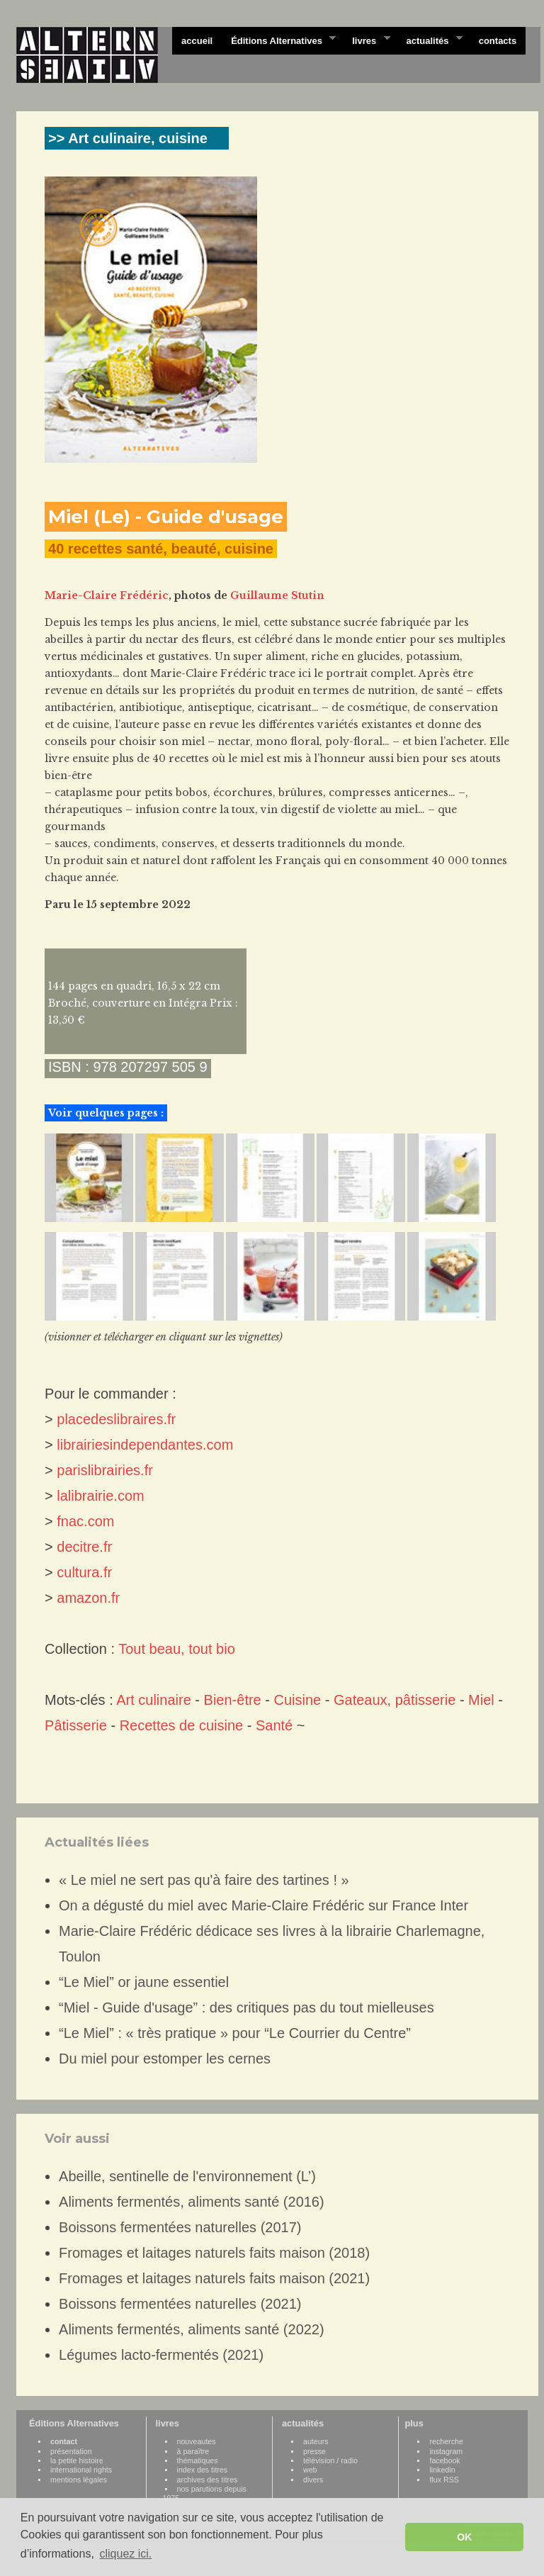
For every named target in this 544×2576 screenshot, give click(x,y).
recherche (446, 2441)
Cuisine (298, 1700)
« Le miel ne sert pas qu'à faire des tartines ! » (204, 1880)
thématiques (197, 2460)
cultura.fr (84, 1572)
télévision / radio (330, 2460)
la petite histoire (76, 2460)
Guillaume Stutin (277, 595)
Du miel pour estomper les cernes (165, 2058)
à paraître (193, 2451)
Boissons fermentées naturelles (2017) (180, 2227)
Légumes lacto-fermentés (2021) (161, 2355)
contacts (497, 40)
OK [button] (464, 2537)
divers (313, 2479)
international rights (81, 2469)
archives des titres (207, 2479)
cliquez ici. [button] (125, 2554)
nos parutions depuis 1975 (204, 2493)
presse (314, 2451)
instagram (446, 2451)
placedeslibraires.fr (116, 1419)
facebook (444, 2460)
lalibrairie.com (100, 1495)
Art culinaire (153, 1700)
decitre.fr (84, 1547)
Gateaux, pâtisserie (394, 1700)
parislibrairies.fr (105, 1470)
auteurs (316, 2441)
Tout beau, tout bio (176, 1649)
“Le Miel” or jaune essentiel (144, 1982)
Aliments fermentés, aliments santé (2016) (191, 2202)
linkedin (442, 2469)
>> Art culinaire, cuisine (128, 138)
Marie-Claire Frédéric (107, 595)
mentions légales (78, 2479)
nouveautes (196, 2441)
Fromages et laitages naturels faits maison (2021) (214, 2278)
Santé (274, 1725)
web (310, 2469)
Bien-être (232, 1700)
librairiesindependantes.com (145, 1444)
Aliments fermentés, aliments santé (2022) (191, 2329)
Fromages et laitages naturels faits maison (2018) (214, 2253)
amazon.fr (88, 1598)
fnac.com (85, 1521)
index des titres (202, 2469)
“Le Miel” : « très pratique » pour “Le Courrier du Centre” (235, 2033)
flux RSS (443, 2479)
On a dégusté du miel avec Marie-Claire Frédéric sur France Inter (263, 1905)
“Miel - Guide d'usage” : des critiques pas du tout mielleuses (246, 2007)
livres (366, 39)
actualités (429, 39)
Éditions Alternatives (279, 39)
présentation (71, 2451)
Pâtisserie (76, 1725)
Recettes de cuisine (182, 1725)
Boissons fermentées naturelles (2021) (180, 2304)
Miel (481, 1700)
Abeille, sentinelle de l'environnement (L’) (187, 2176)
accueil (196, 40)
